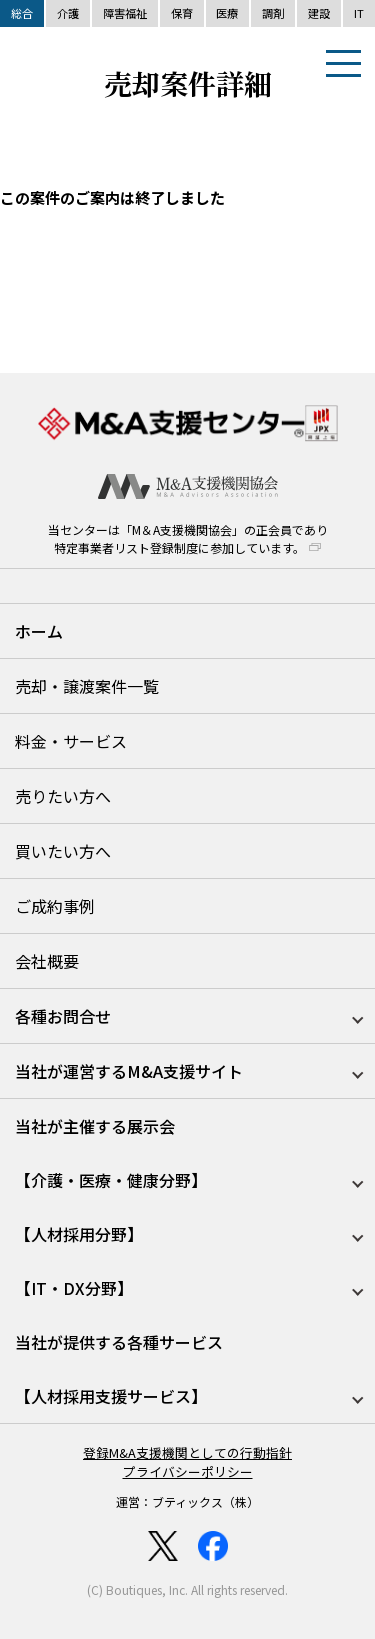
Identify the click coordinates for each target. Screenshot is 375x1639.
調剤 (273, 13)
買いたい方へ (63, 851)
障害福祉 (125, 13)
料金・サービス (71, 741)
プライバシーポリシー (188, 1471)
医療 (227, 13)
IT (359, 13)
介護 (68, 13)
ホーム (39, 631)
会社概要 (47, 961)
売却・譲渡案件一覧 (87, 686)
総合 (22, 13)
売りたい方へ (63, 796)
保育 (182, 13)
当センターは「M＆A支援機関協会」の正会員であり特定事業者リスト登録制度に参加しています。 (188, 538)
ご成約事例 (55, 906)
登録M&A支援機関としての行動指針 (187, 1452)
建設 (319, 13)
